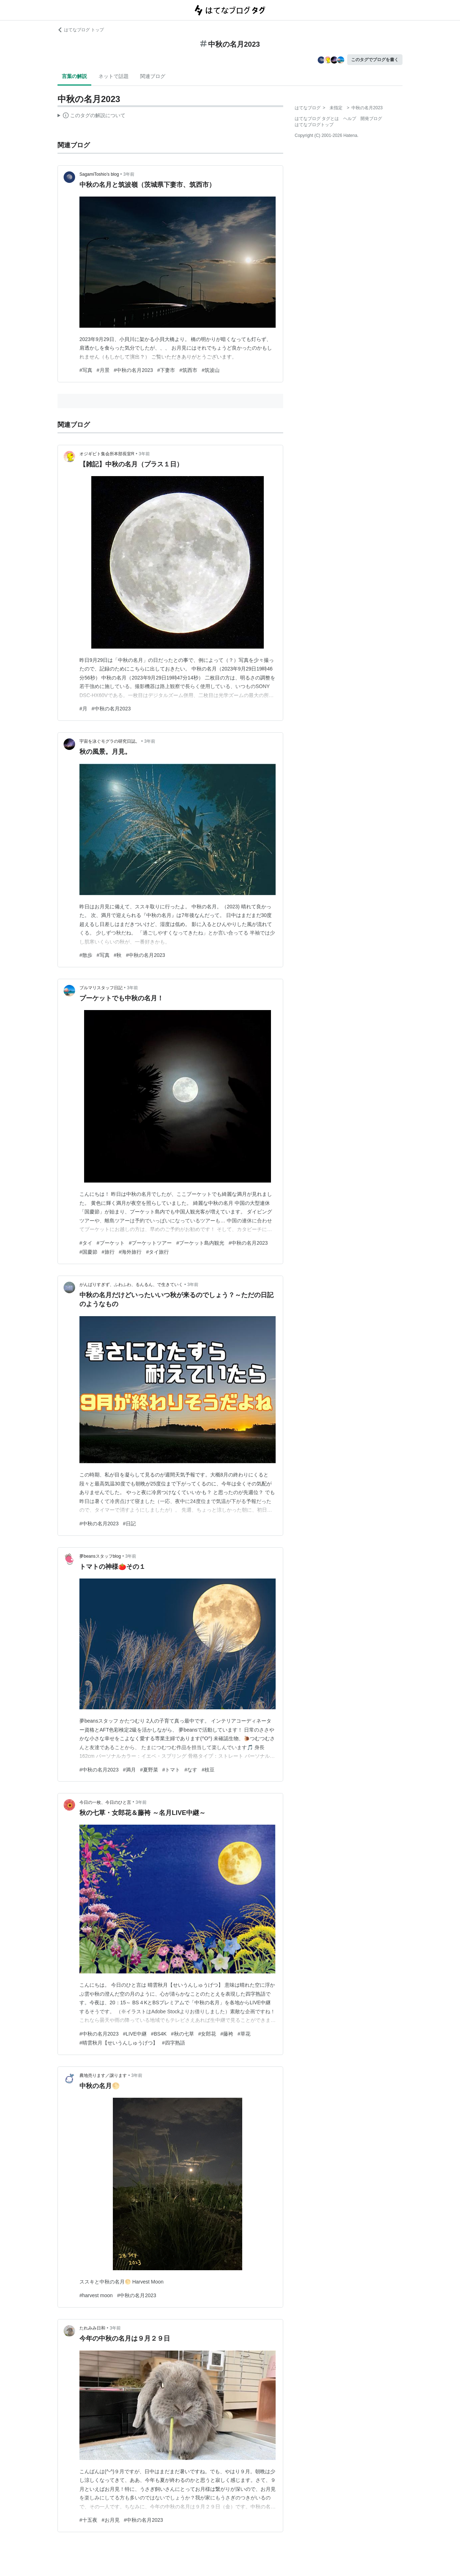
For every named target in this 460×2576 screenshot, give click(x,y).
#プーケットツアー (150, 1243)
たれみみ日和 (92, 2328)
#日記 (129, 1523)
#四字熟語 (173, 2043)
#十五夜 (88, 2520)
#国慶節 (88, 1252)
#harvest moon (96, 2295)
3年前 (128, 174)
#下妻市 (166, 370)
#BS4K (159, 2034)
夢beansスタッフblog (100, 1556)
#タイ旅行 (157, 1252)
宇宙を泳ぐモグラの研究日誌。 (109, 741)
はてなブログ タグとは (317, 118)
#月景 (103, 370)
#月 (83, 708)
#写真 (85, 370)
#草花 (244, 2034)
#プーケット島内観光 (200, 1243)
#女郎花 (207, 2034)
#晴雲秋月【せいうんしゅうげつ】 (118, 2043)
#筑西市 (188, 370)
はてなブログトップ (314, 124)
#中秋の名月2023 (133, 370)
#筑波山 (211, 370)
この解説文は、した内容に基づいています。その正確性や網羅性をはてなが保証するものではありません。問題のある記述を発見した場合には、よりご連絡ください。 (91, 116)
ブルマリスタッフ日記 (101, 987)
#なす (190, 1770)
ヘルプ (349, 118)
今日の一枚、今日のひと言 (105, 1802)
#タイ (85, 1243)
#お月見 (111, 2520)
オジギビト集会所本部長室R (106, 453)
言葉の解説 (74, 76)
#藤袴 (226, 2034)
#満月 (129, 1770)
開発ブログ (371, 118)
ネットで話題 (113, 76)
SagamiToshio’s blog (99, 174)
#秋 (118, 955)
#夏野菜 (149, 1770)
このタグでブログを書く (375, 59)
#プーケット (111, 1243)
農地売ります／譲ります (103, 2075)
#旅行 (108, 1252)
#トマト (171, 1770)
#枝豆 (208, 1770)
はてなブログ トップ (81, 29)
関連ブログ (152, 76)
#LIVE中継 (135, 2034)
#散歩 (85, 955)
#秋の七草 (182, 2034)
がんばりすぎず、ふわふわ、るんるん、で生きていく (131, 1284)
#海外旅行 (130, 1252)
